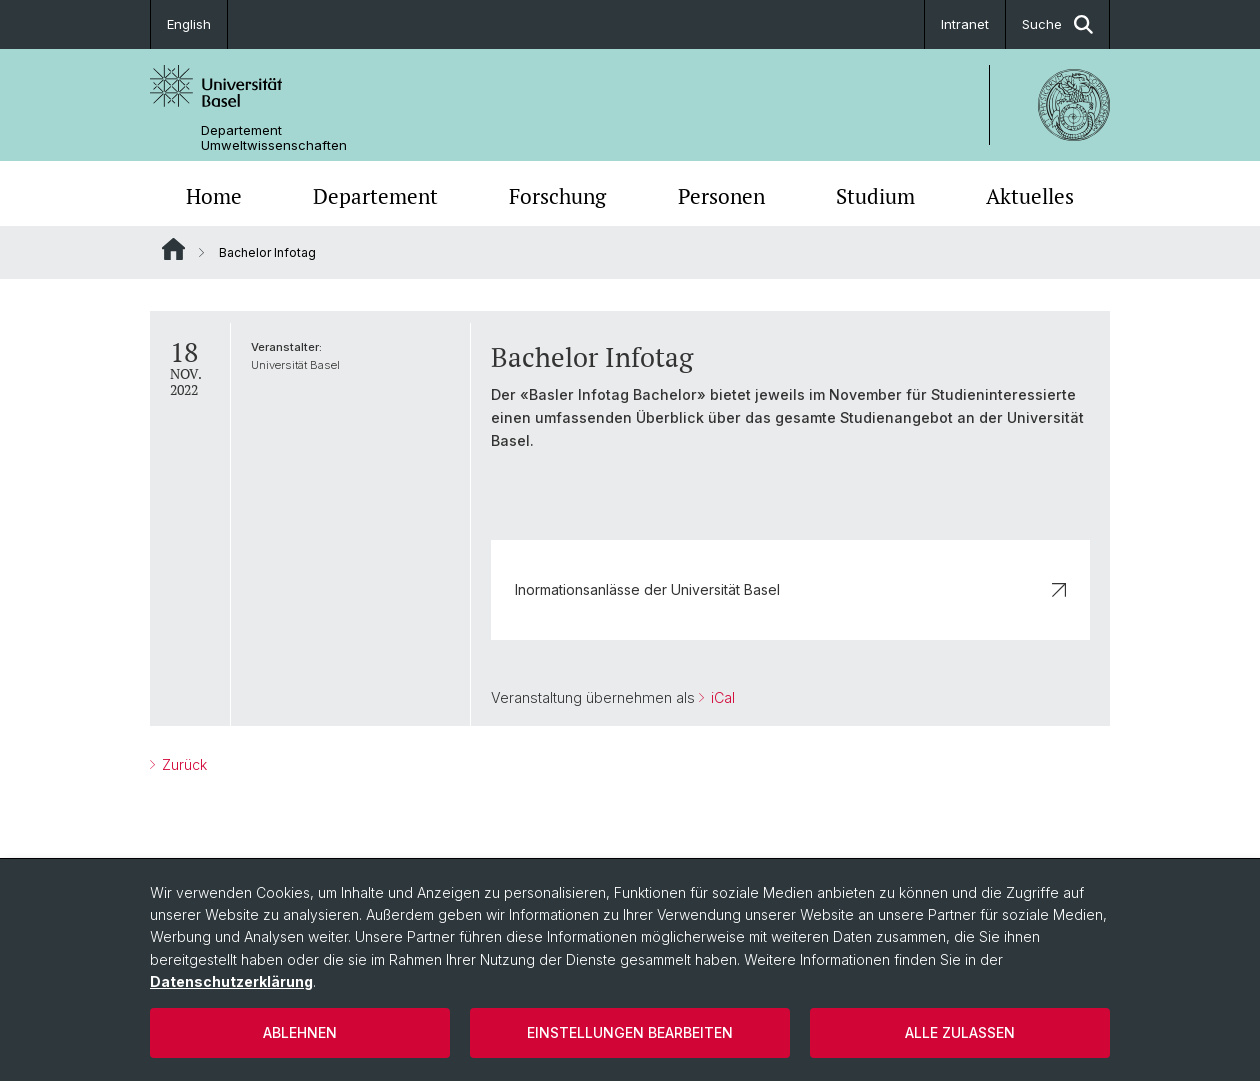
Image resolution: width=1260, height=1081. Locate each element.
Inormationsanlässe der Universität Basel (790, 589)
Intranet (965, 24)
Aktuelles (1030, 196)
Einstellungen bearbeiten (630, 1032)
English (189, 24)
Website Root (173, 249)
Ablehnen (300, 1032)
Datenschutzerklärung (231, 981)
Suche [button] (1057, 24)
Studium (875, 196)
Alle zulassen (960, 1032)
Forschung (557, 196)
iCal (721, 697)
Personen (721, 196)
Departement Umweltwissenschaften (274, 138)
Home (214, 196)
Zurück (182, 764)
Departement (375, 196)
